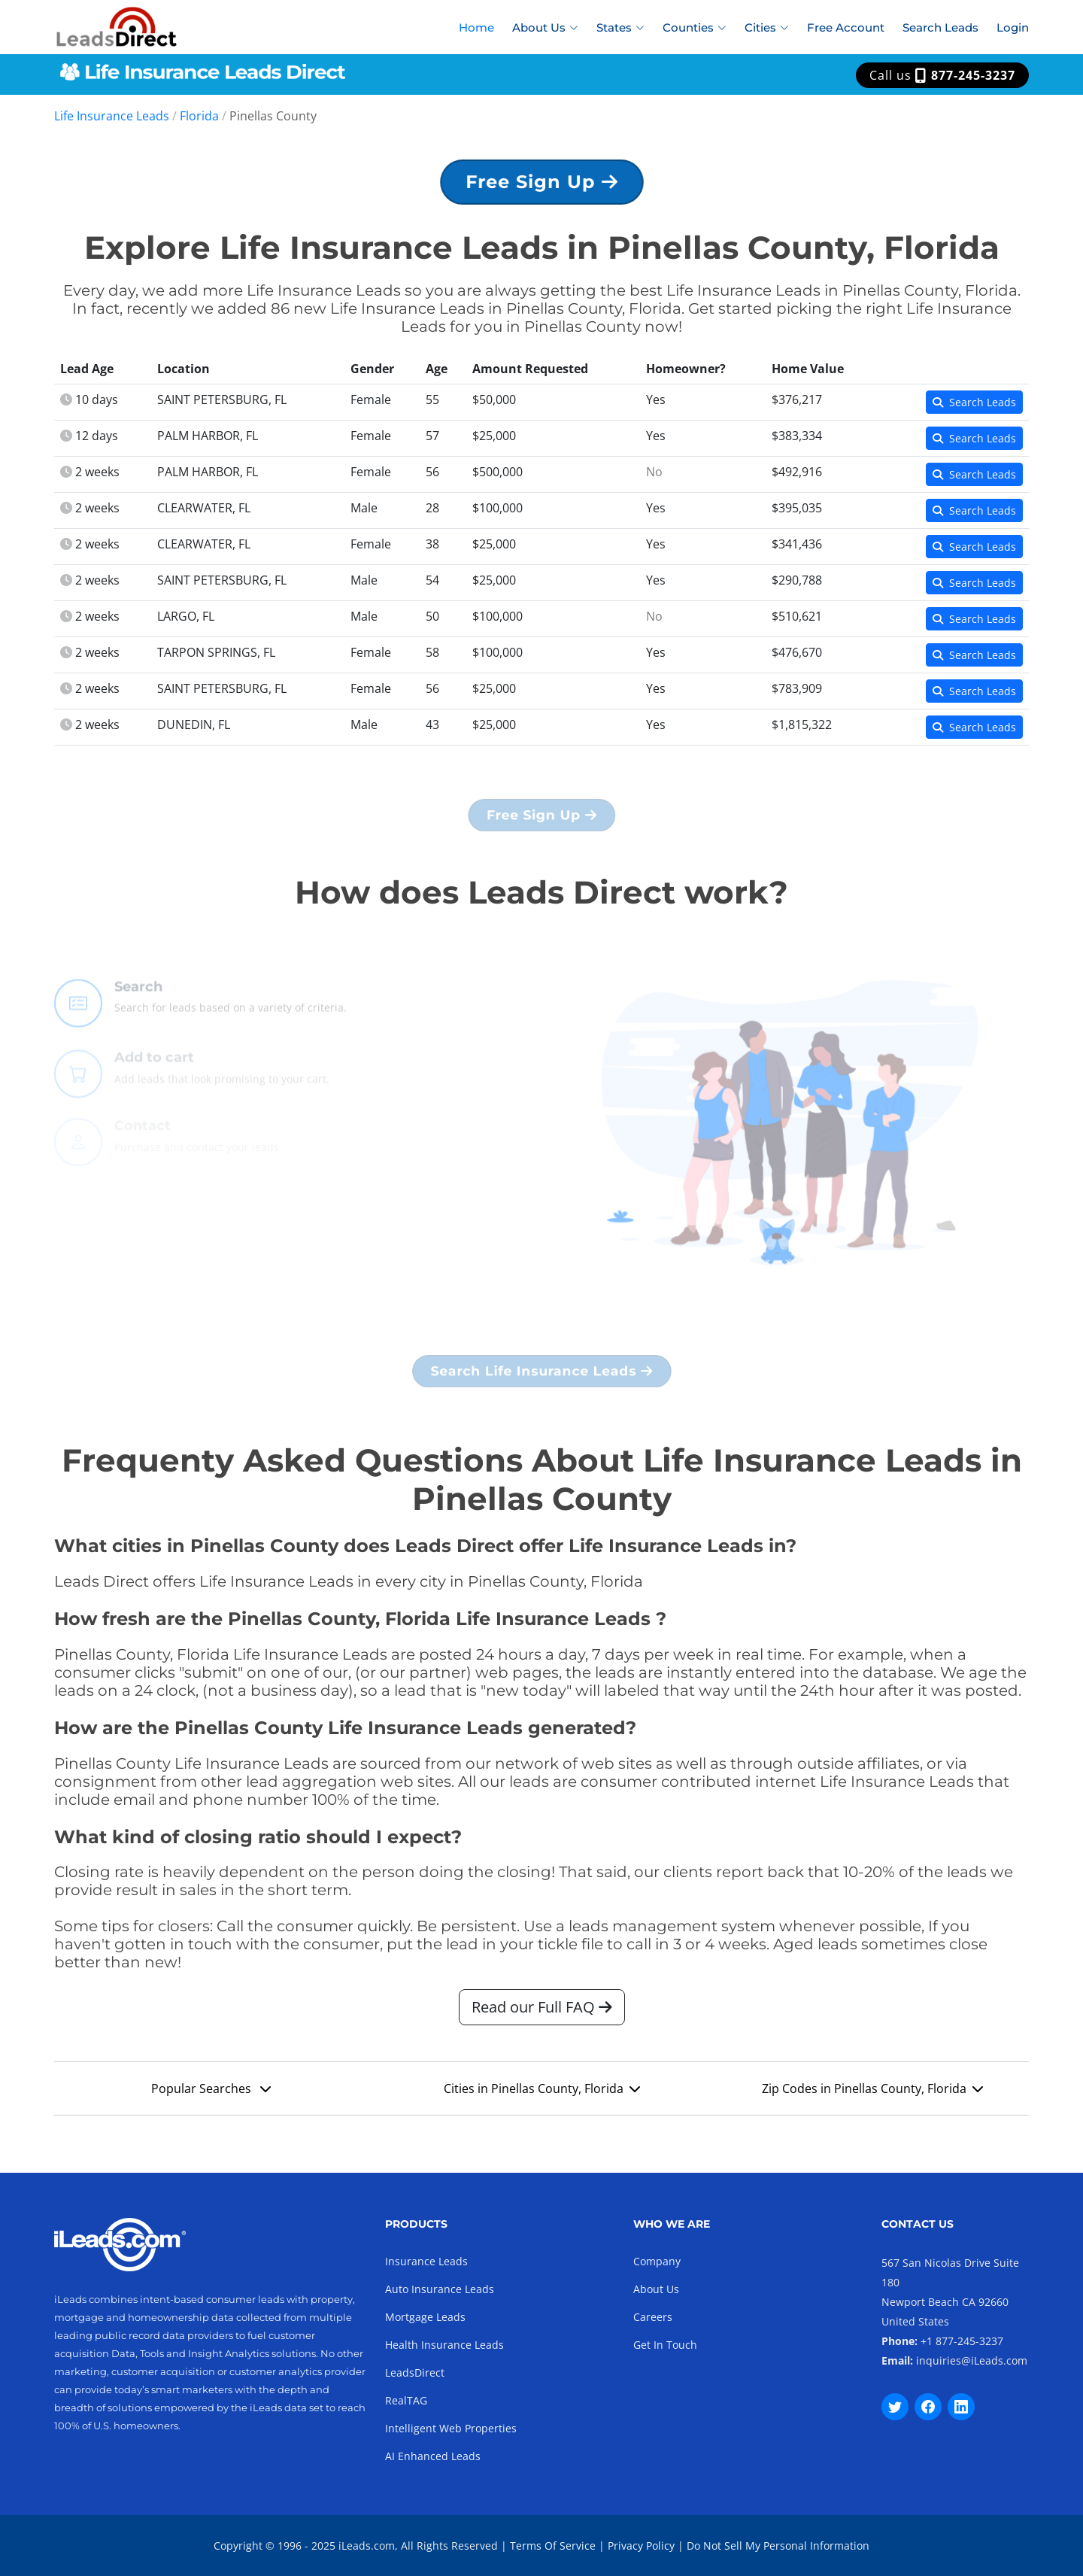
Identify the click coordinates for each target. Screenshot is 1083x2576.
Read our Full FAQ (542, 2014)
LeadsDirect (414, 2372)
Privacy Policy (641, 2545)
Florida (199, 116)
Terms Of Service (553, 2545)
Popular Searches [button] (211, 2096)
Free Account (845, 27)
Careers (652, 2317)
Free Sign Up (541, 188)
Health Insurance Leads (444, 2345)
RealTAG (406, 2400)
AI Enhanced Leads (433, 2456)
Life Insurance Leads (111, 116)
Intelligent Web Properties (451, 2428)
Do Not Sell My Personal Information (778, 2545)
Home (476, 27)
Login (1013, 27)
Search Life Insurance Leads (541, 1378)
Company (657, 2261)
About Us (656, 2289)
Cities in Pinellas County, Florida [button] (542, 2096)
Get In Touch (665, 2345)
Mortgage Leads (425, 2317)
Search (138, 1015)
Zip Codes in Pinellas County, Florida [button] (872, 2096)
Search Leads (940, 27)
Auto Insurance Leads (439, 2289)
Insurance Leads (426, 2261)
